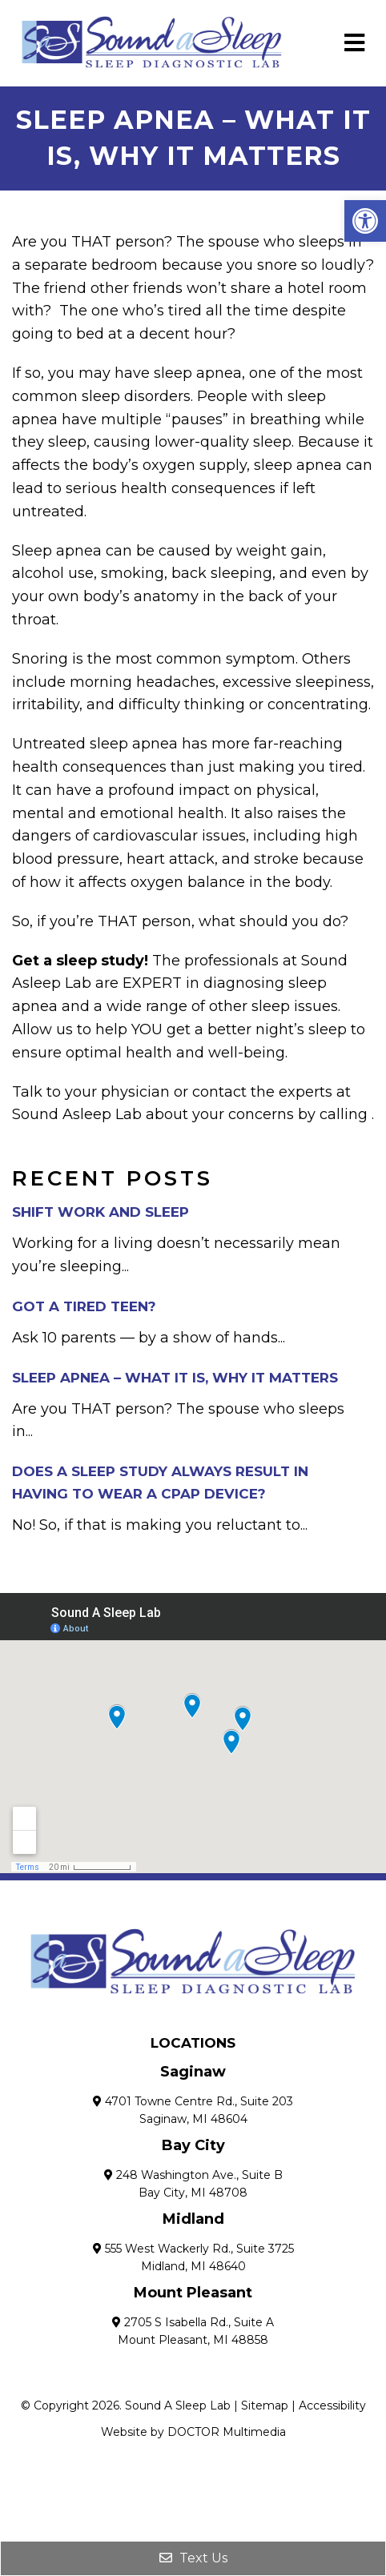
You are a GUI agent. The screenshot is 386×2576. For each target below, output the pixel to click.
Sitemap (264, 2405)
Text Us (193, 2558)
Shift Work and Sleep (100, 1212)
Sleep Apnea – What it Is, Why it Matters (175, 1378)
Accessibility (332, 2405)
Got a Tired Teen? (84, 1306)
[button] (365, 221)
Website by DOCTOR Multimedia (193, 2432)
